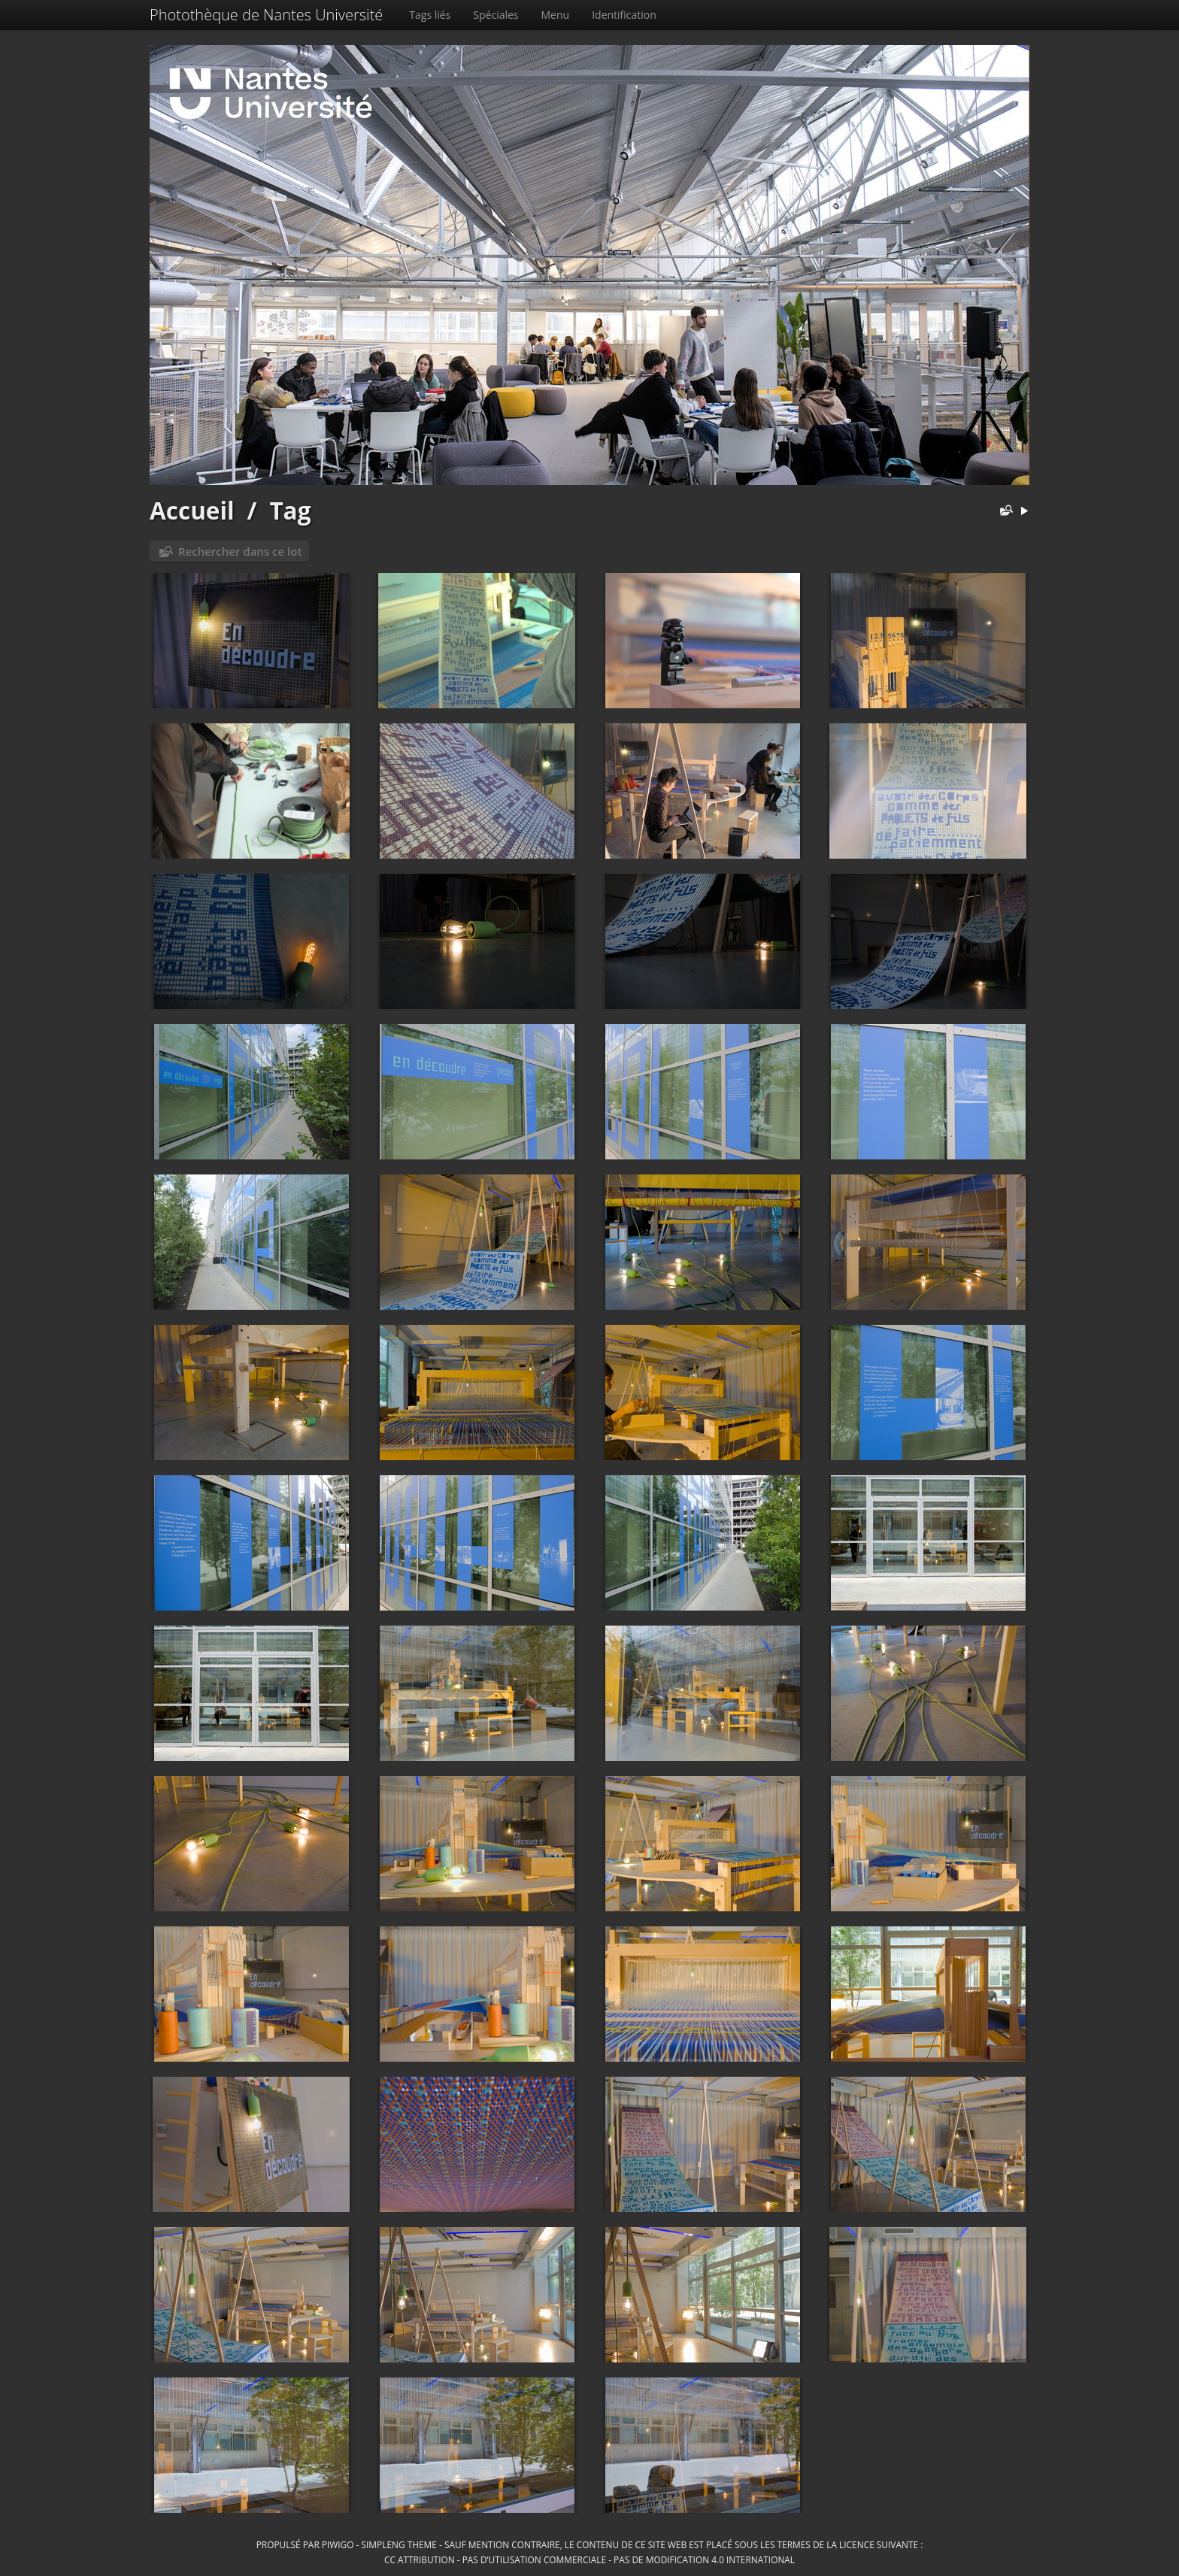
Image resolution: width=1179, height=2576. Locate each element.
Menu (555, 15)
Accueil (192, 510)
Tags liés (429, 15)
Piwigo (338, 2544)
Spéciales (495, 15)
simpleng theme (399, 2544)
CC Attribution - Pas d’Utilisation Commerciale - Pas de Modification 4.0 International (589, 2559)
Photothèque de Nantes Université (266, 15)
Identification (624, 15)
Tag (290, 510)
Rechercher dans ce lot (240, 551)
